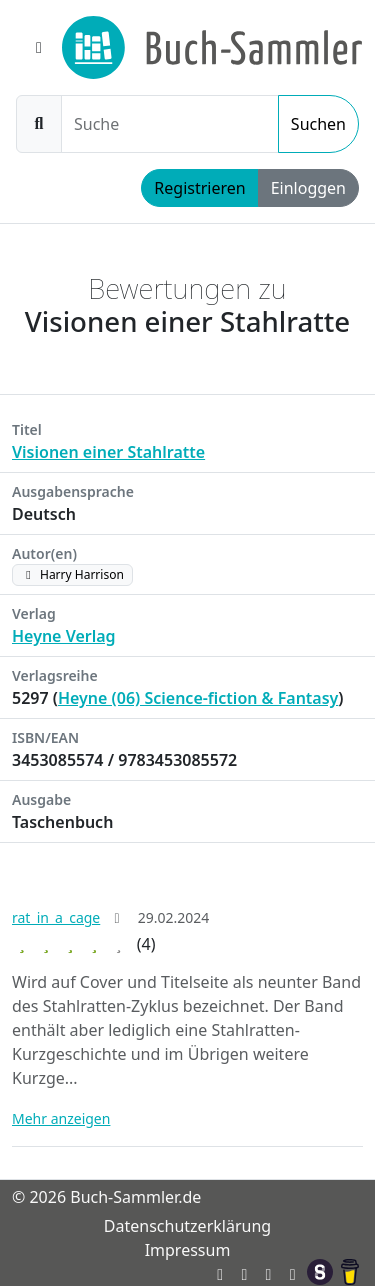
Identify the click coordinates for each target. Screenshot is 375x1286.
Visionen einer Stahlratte (108, 452)
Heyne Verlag (64, 636)
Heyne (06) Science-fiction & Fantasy (198, 698)
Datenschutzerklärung (187, 1226)
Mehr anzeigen (61, 1118)
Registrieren (199, 188)
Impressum (188, 1250)
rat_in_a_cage (56, 917)
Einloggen (308, 188)
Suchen (318, 124)
